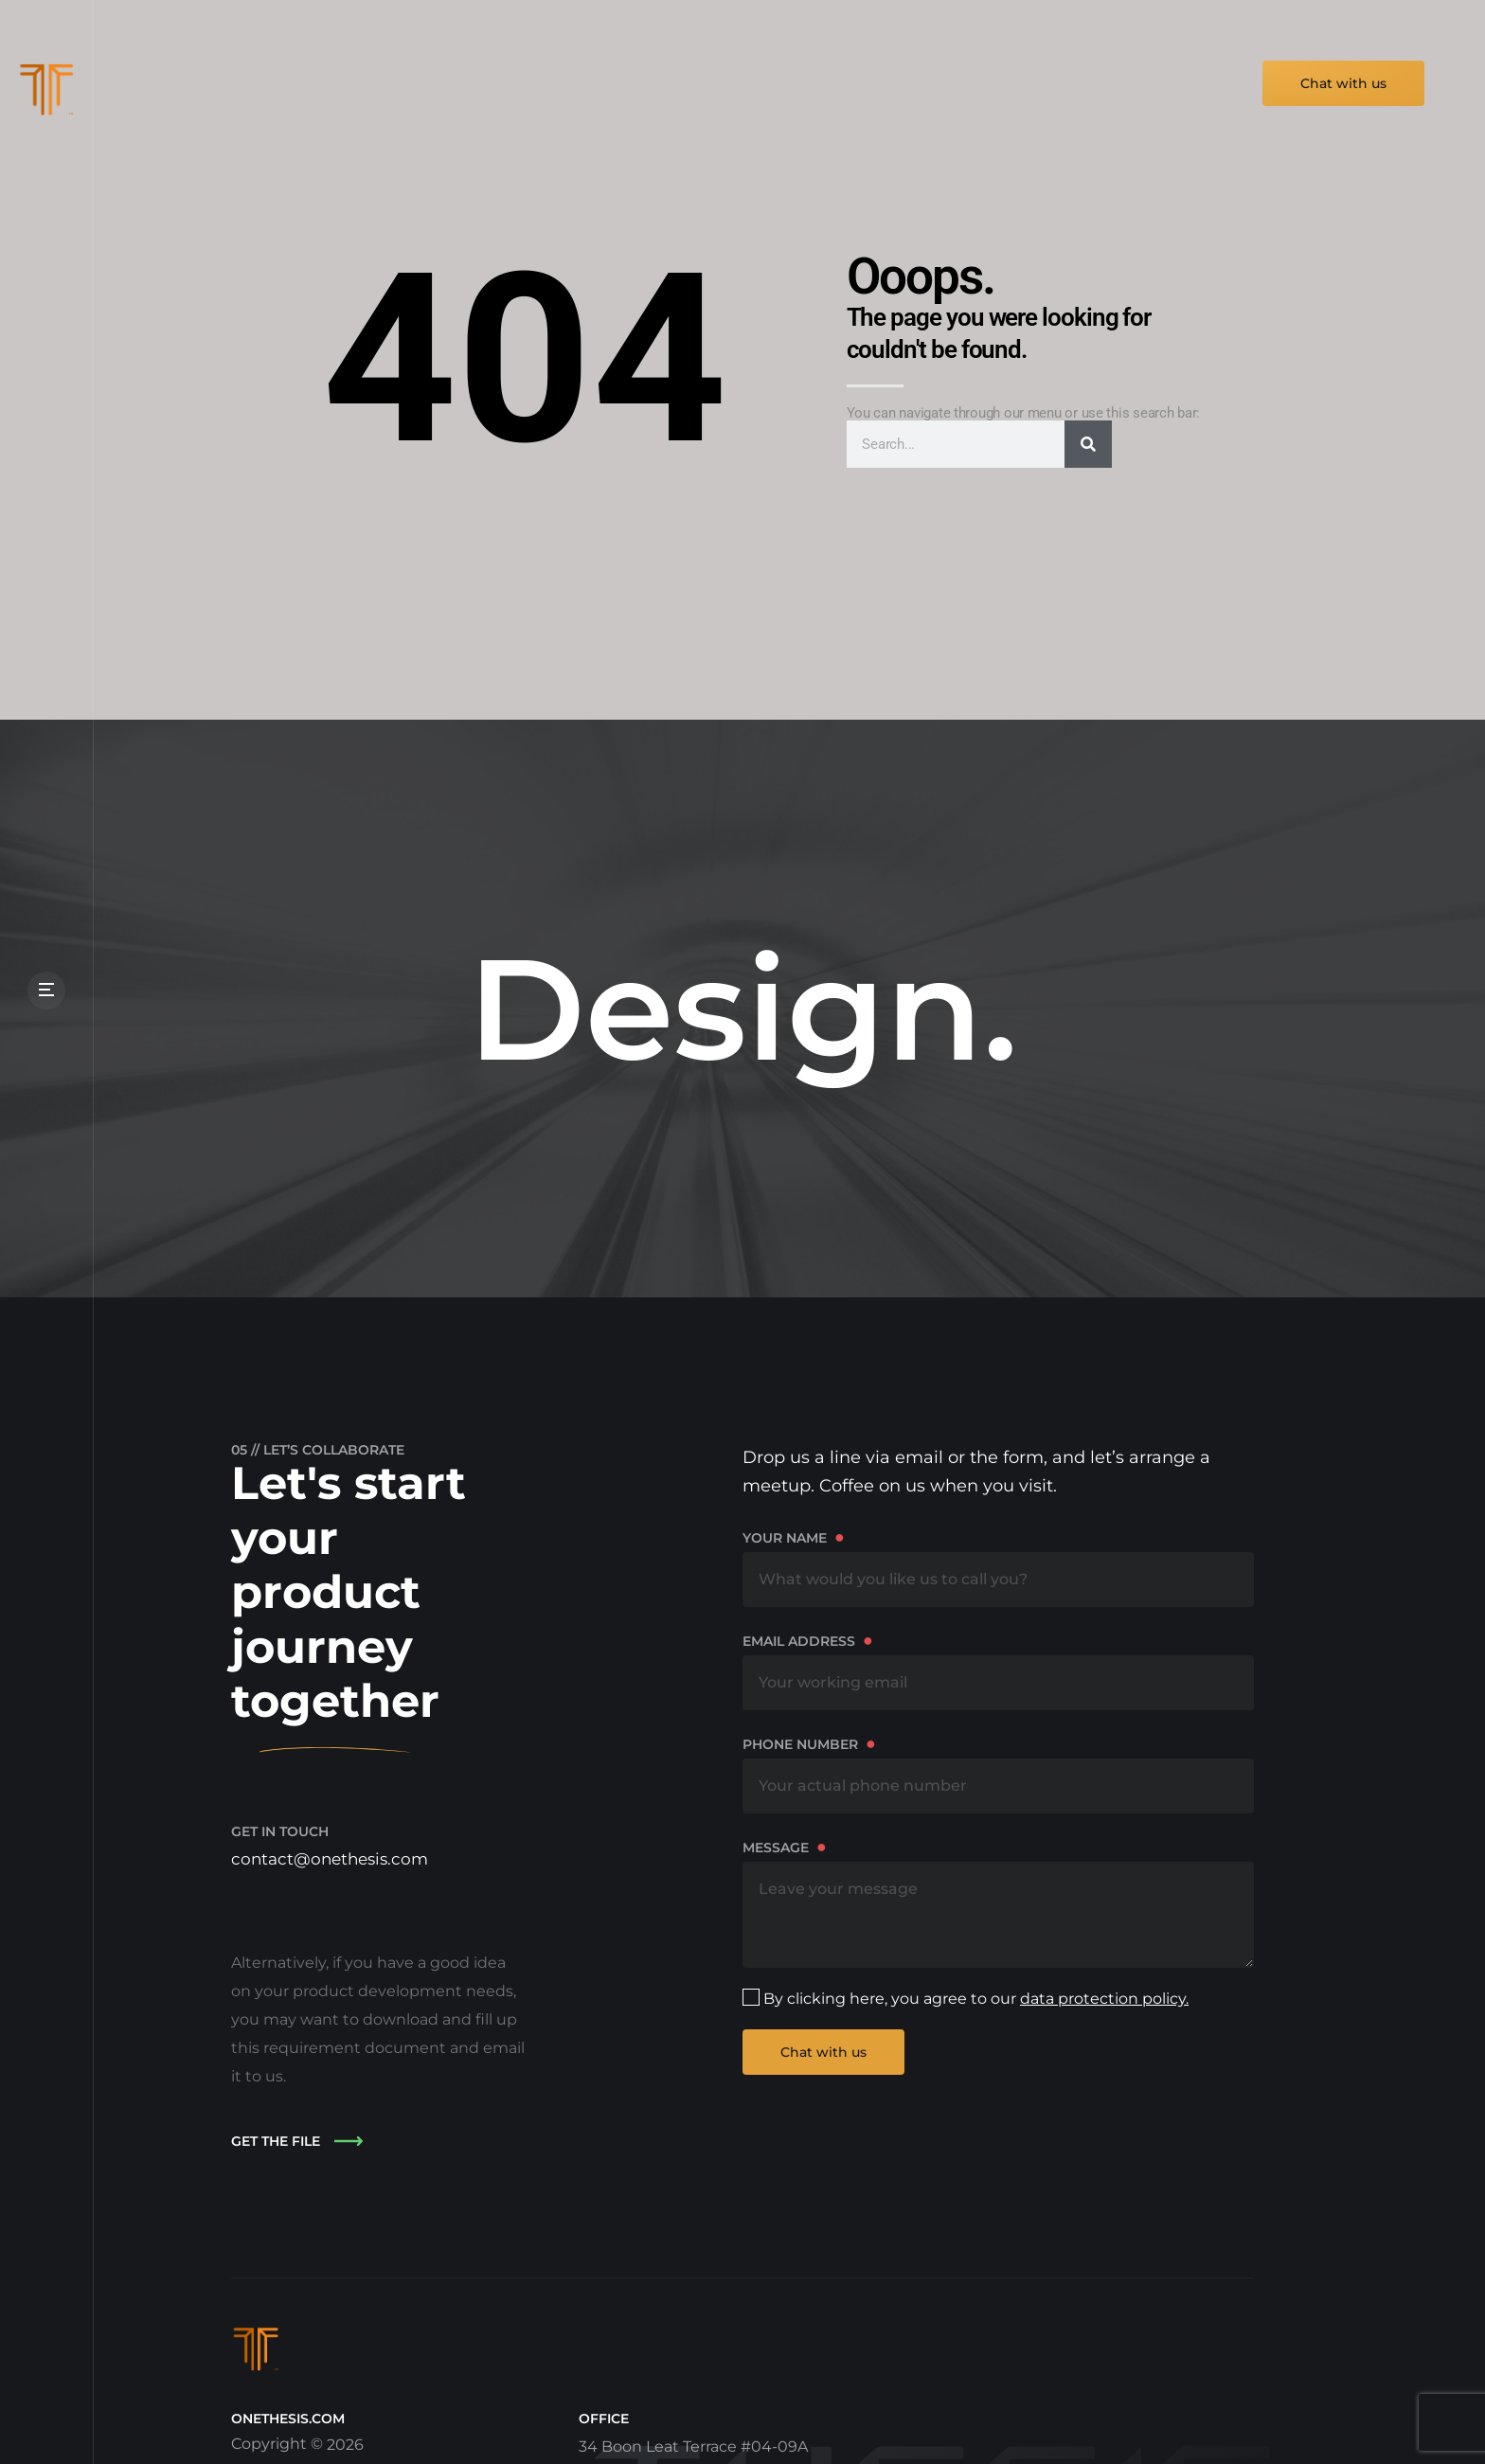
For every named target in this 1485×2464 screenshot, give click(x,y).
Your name (998, 1567)
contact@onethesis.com (334, 1858)
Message (998, 1902)
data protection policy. (1104, 1999)
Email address (998, 1670)
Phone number (998, 1773)
